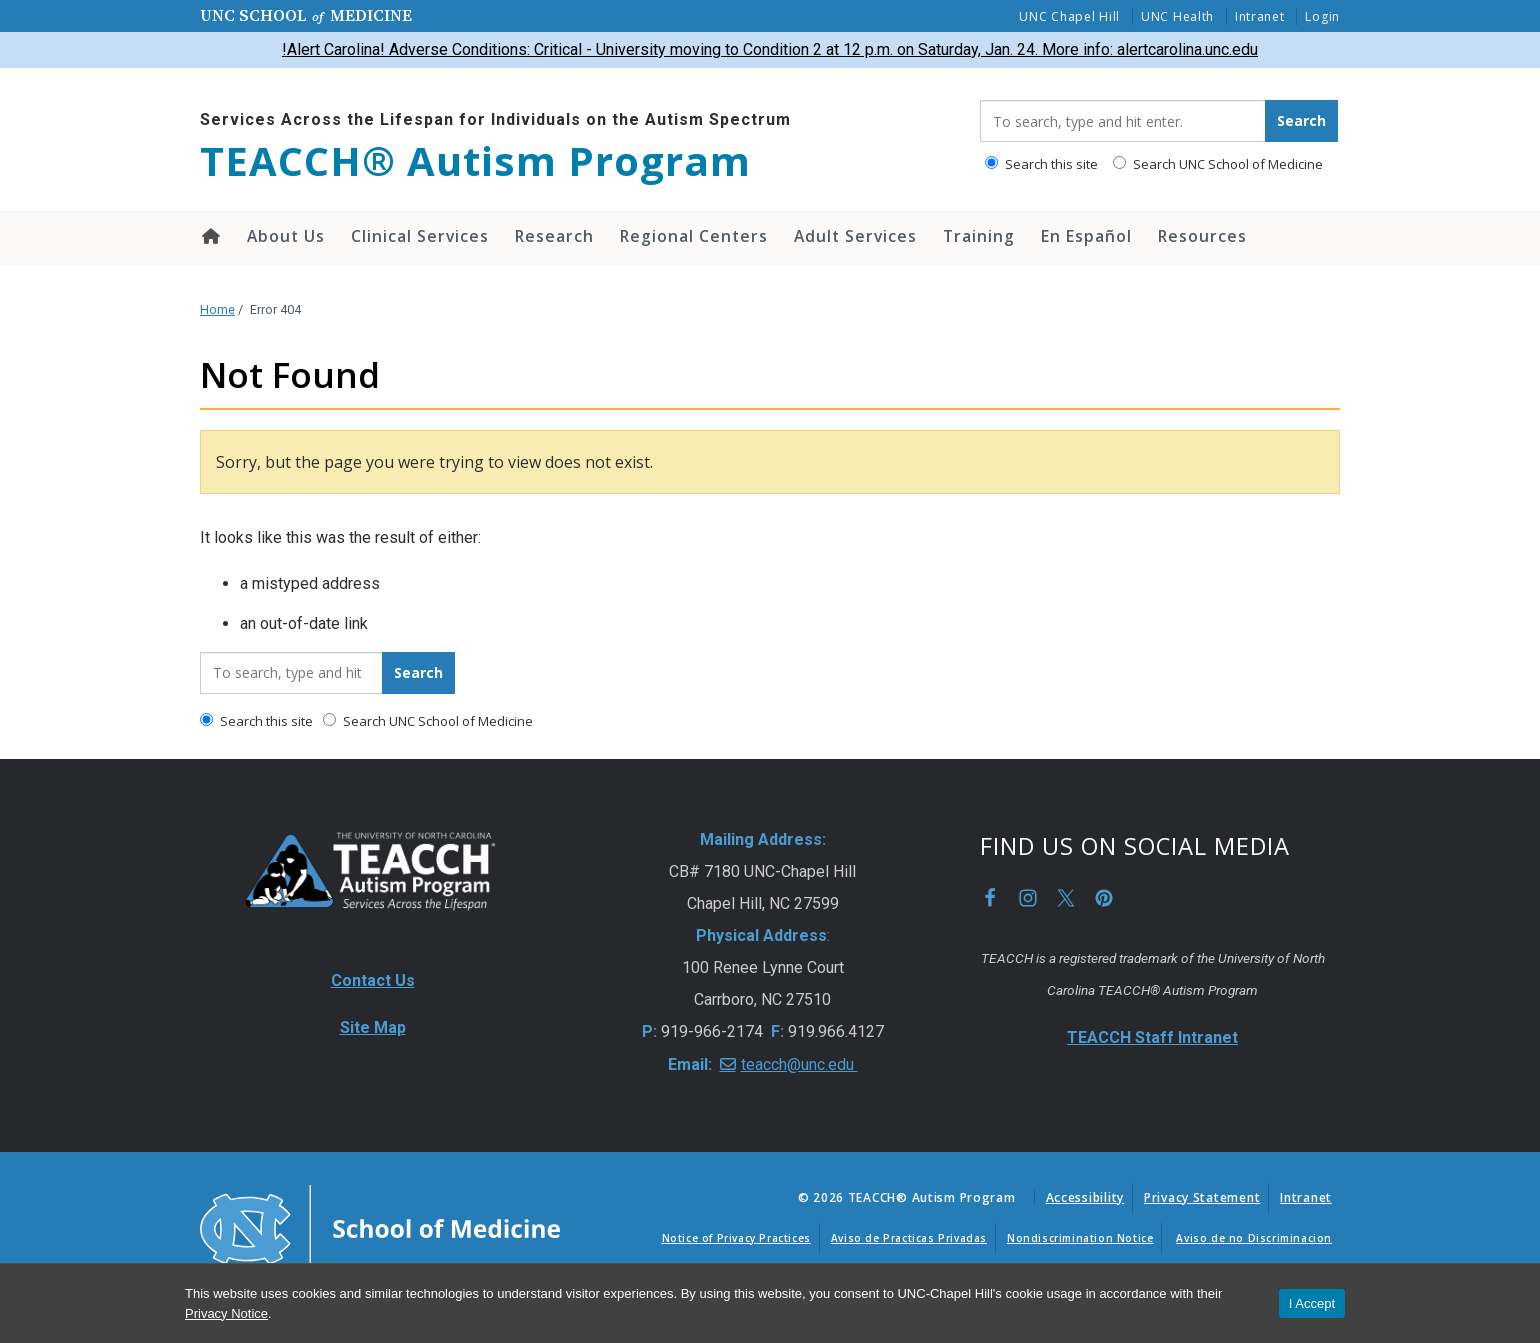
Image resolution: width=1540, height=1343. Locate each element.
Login (1322, 16)
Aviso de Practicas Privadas (909, 1238)
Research (554, 236)
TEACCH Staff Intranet (1152, 1037)
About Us (286, 236)
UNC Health (1177, 16)
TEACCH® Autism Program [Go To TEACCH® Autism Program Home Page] (475, 161)
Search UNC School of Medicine (1218, 164)
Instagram (1028, 898)
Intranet (1260, 16)
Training (979, 236)
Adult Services (855, 236)
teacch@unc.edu (799, 1064)
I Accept (1312, 1303)
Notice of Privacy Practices (736, 1238)
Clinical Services (420, 236)
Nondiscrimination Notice (1080, 1238)
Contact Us (373, 980)
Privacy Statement (1202, 1197)
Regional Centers (694, 236)
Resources (1202, 236)
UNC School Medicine (306, 15)
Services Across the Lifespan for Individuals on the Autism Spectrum (495, 119)
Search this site (1041, 164)
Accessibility (1085, 1197)
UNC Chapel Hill (1069, 16)
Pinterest (1104, 898)
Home (209, 236)
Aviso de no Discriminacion (1254, 1238)
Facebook (990, 898)
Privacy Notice (226, 1313)
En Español (1086, 236)
